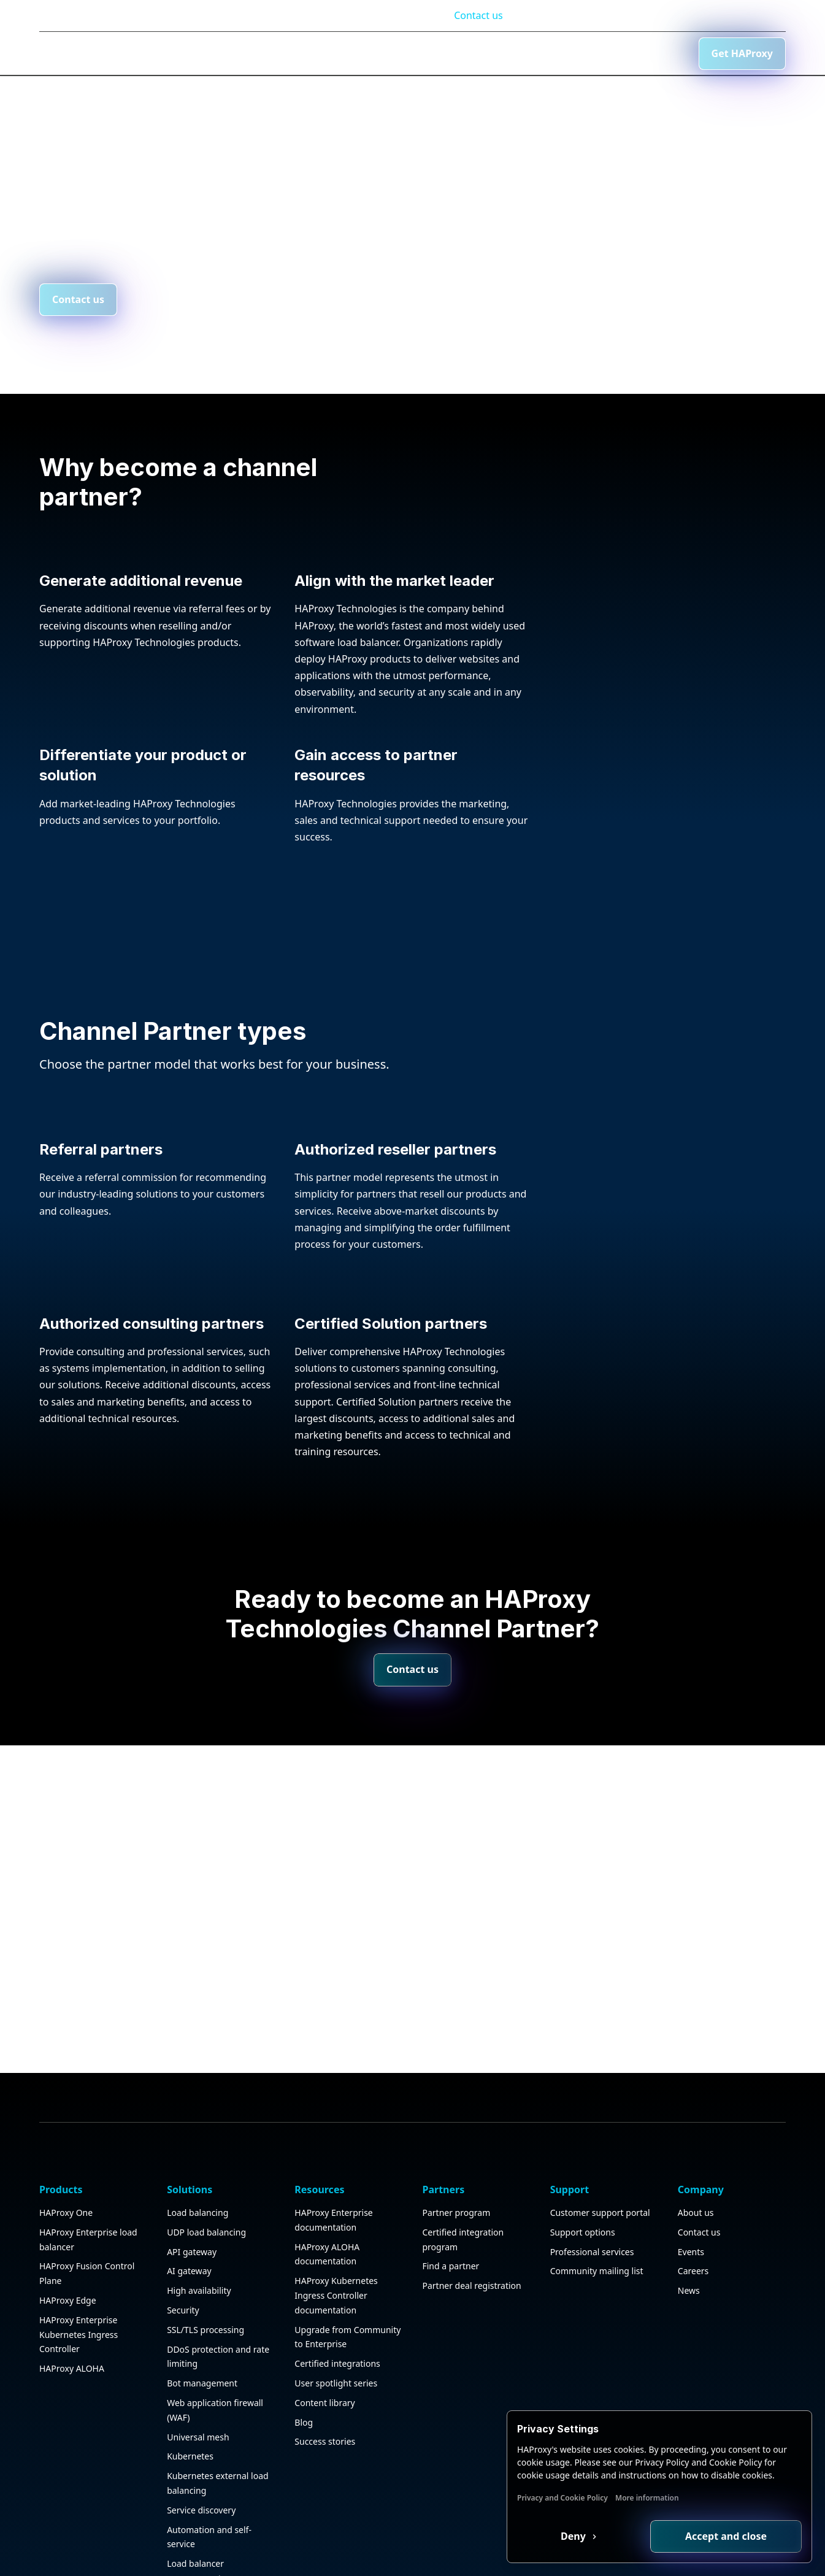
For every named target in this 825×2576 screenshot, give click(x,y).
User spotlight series (335, 2371)
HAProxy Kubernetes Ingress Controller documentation (335, 2283)
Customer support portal (600, 2201)
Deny (574, 2536)
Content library (324, 2391)
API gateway (192, 2239)
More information (647, 2498)
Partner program (456, 2201)
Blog (619, 15)
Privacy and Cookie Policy (562, 2498)
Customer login (682, 15)
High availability (199, 2279)
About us (696, 2201)
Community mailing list (596, 2259)
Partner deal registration (471, 2274)
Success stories (324, 2430)
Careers (693, 2259)
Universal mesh (198, 2425)
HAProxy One (66, 2201)
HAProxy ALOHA (71, 2357)
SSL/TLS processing (205, 2318)
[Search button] (593, 53)
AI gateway (189, 2259)
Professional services (592, 2239)
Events (691, 2239)
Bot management (202, 2371)
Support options (582, 2220)
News (689, 2279)
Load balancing (197, 2201)
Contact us (478, 15)
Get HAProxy (742, 53)
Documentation (556, 15)
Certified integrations (337, 2352)
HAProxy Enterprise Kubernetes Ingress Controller (78, 2322)
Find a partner (450, 2254)
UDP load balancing (206, 2220)
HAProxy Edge (67, 2288)
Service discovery (201, 2498)
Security (183, 2298)
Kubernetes (190, 2444)
